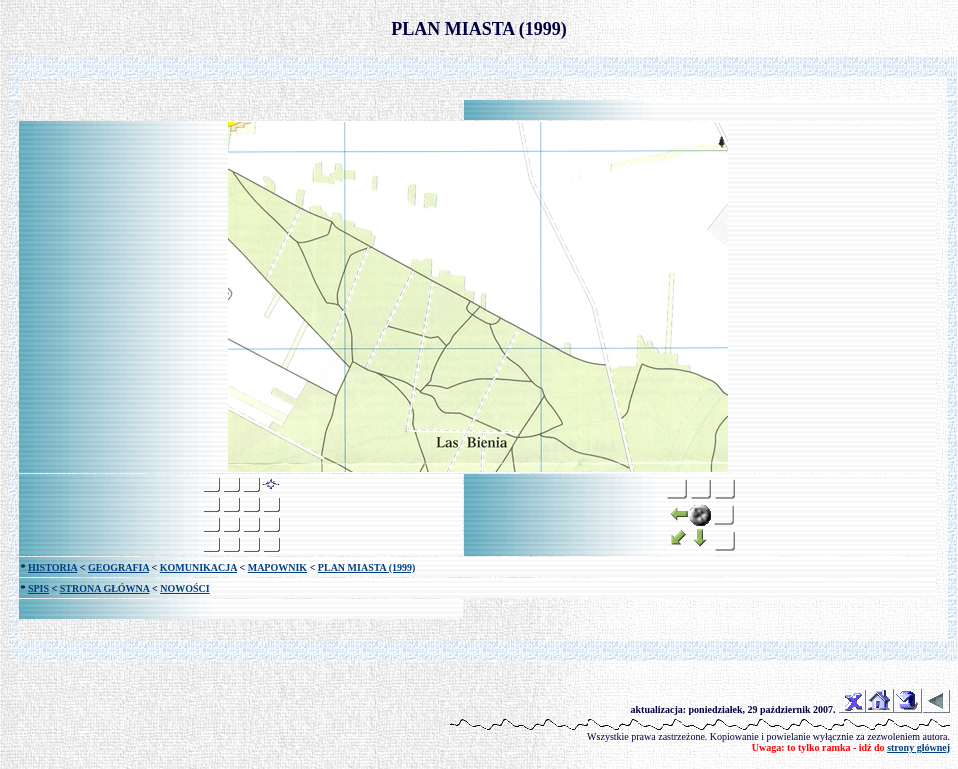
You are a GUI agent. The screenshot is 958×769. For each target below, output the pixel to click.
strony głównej (918, 747)
